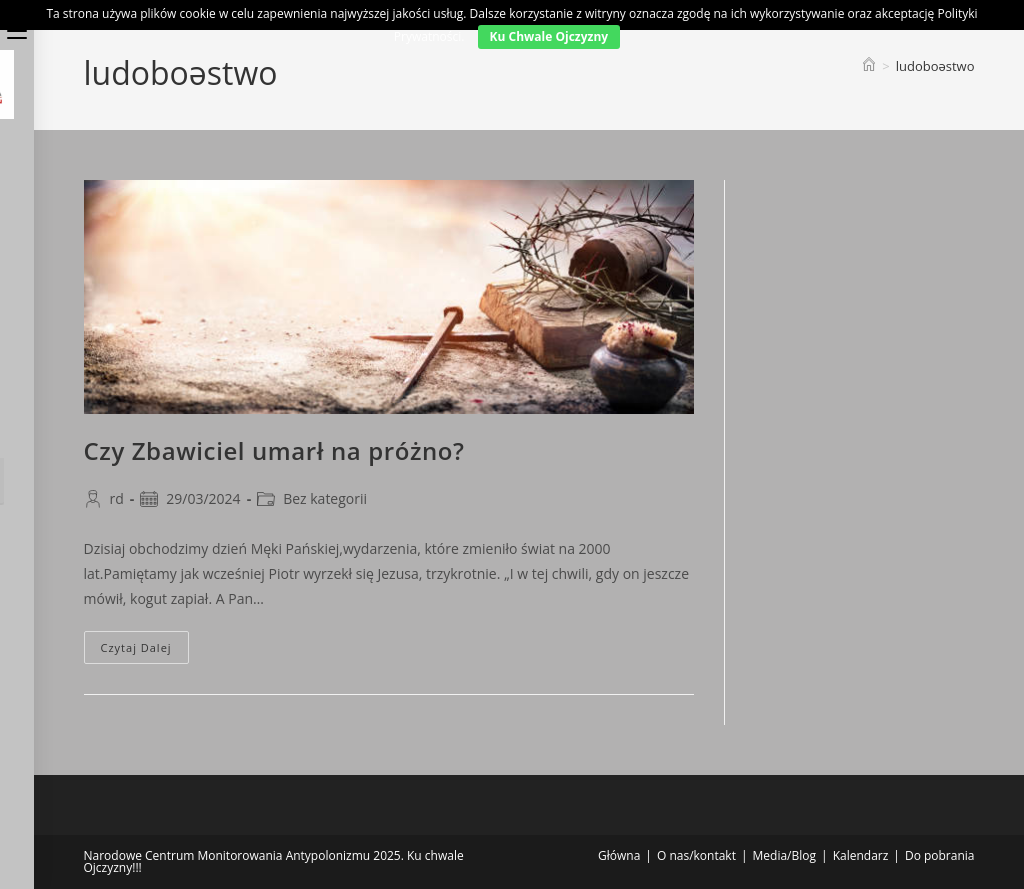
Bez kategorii (325, 498)
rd (117, 498)
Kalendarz (861, 855)
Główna (619, 855)
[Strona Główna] (869, 66)
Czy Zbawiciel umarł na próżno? (274, 450)
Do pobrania (940, 855)
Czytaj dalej (145, 651)
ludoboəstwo (935, 66)
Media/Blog (785, 855)
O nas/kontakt (696, 855)
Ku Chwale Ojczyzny (549, 36)
